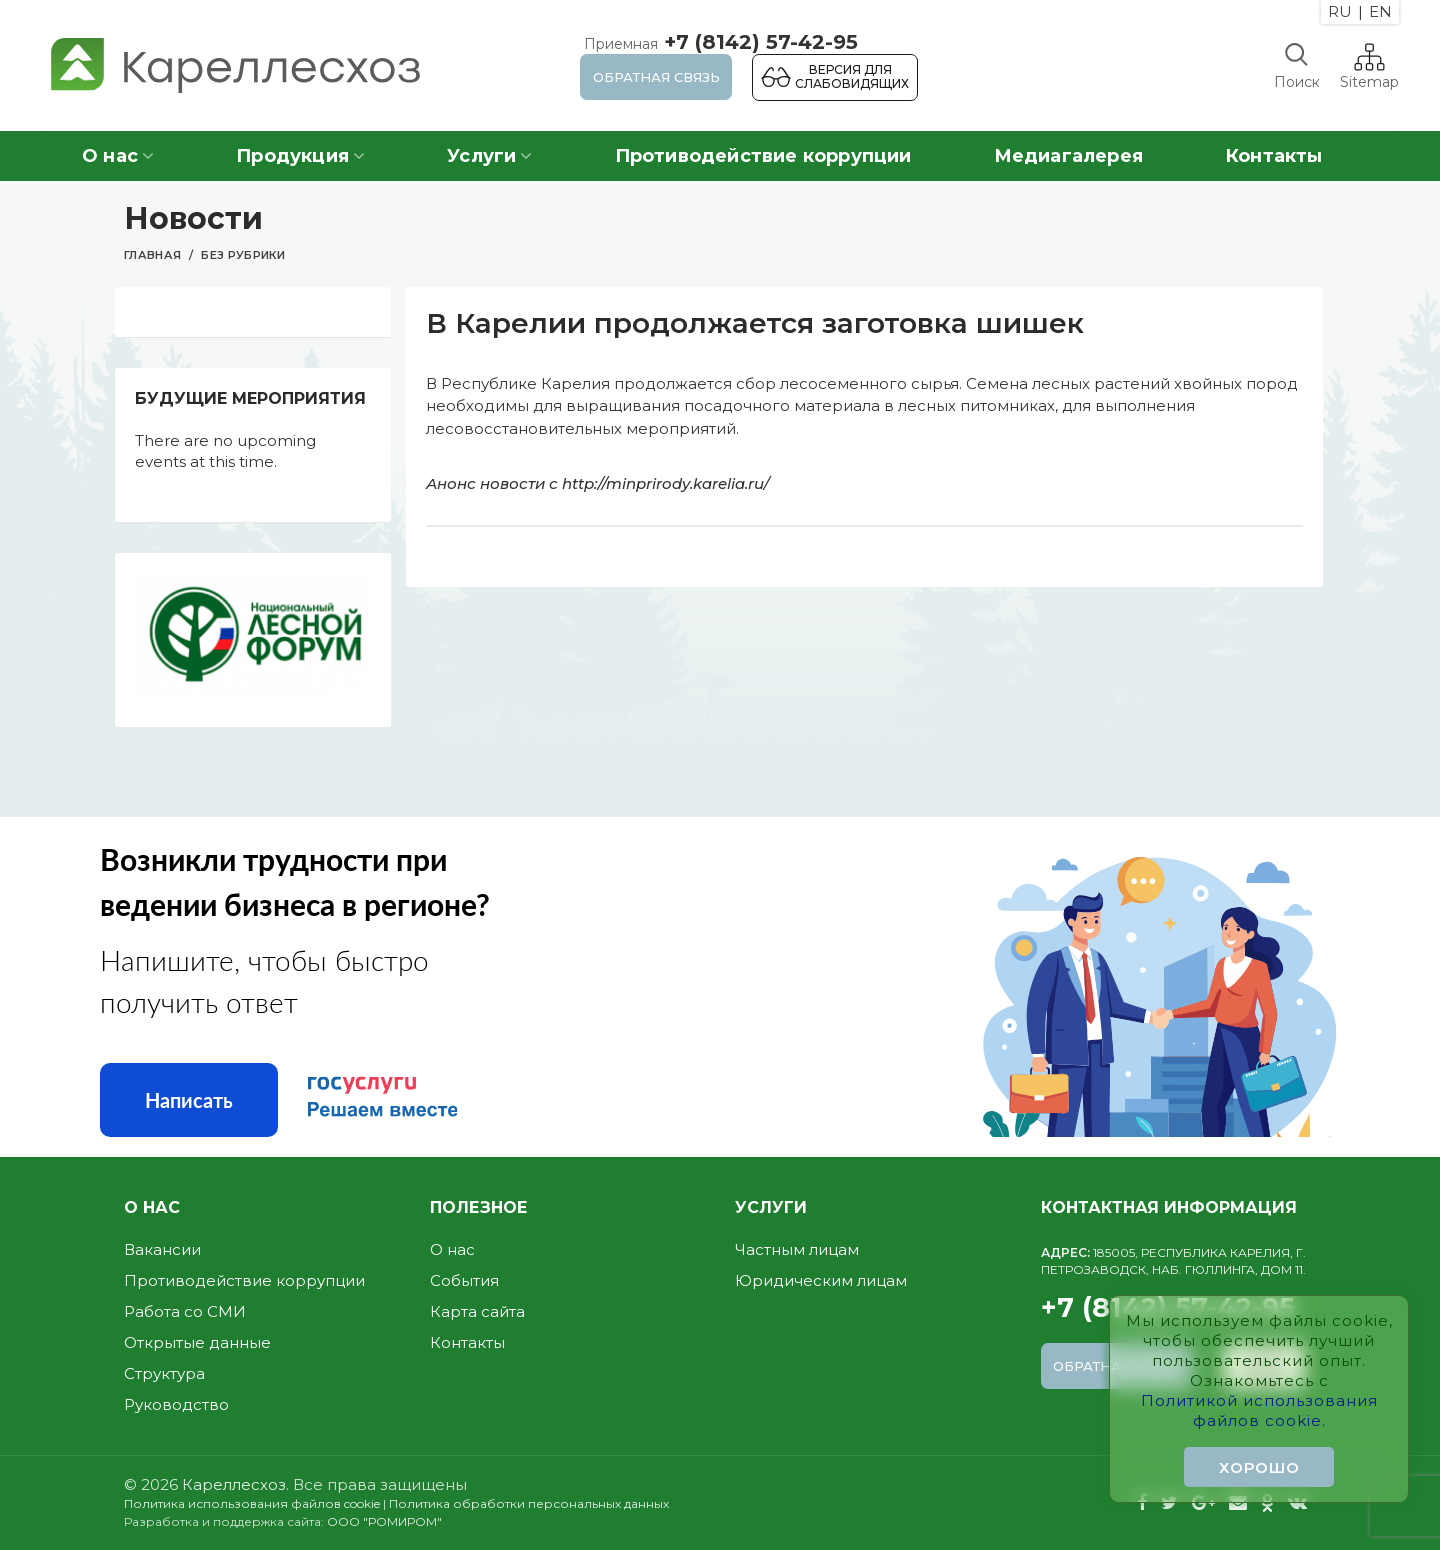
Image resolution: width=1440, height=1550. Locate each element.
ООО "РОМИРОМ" (384, 1521)
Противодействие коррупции (244, 1280)
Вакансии (162, 1249)
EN (1380, 11)
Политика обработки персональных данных (529, 1503)
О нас (452, 1249)
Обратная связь (656, 77)
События (464, 1280)
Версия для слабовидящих (852, 76)
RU (1340, 11)
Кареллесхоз (234, 1484)
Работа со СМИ (185, 1311)
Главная (152, 255)
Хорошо (1259, 1467)
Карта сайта (477, 1311)
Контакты (467, 1342)
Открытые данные (197, 1342)
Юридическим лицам (821, 1280)
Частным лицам (797, 1249)
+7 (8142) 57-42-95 (719, 42)
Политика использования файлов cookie (252, 1503)
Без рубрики (243, 255)
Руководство (176, 1404)
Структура (164, 1373)
